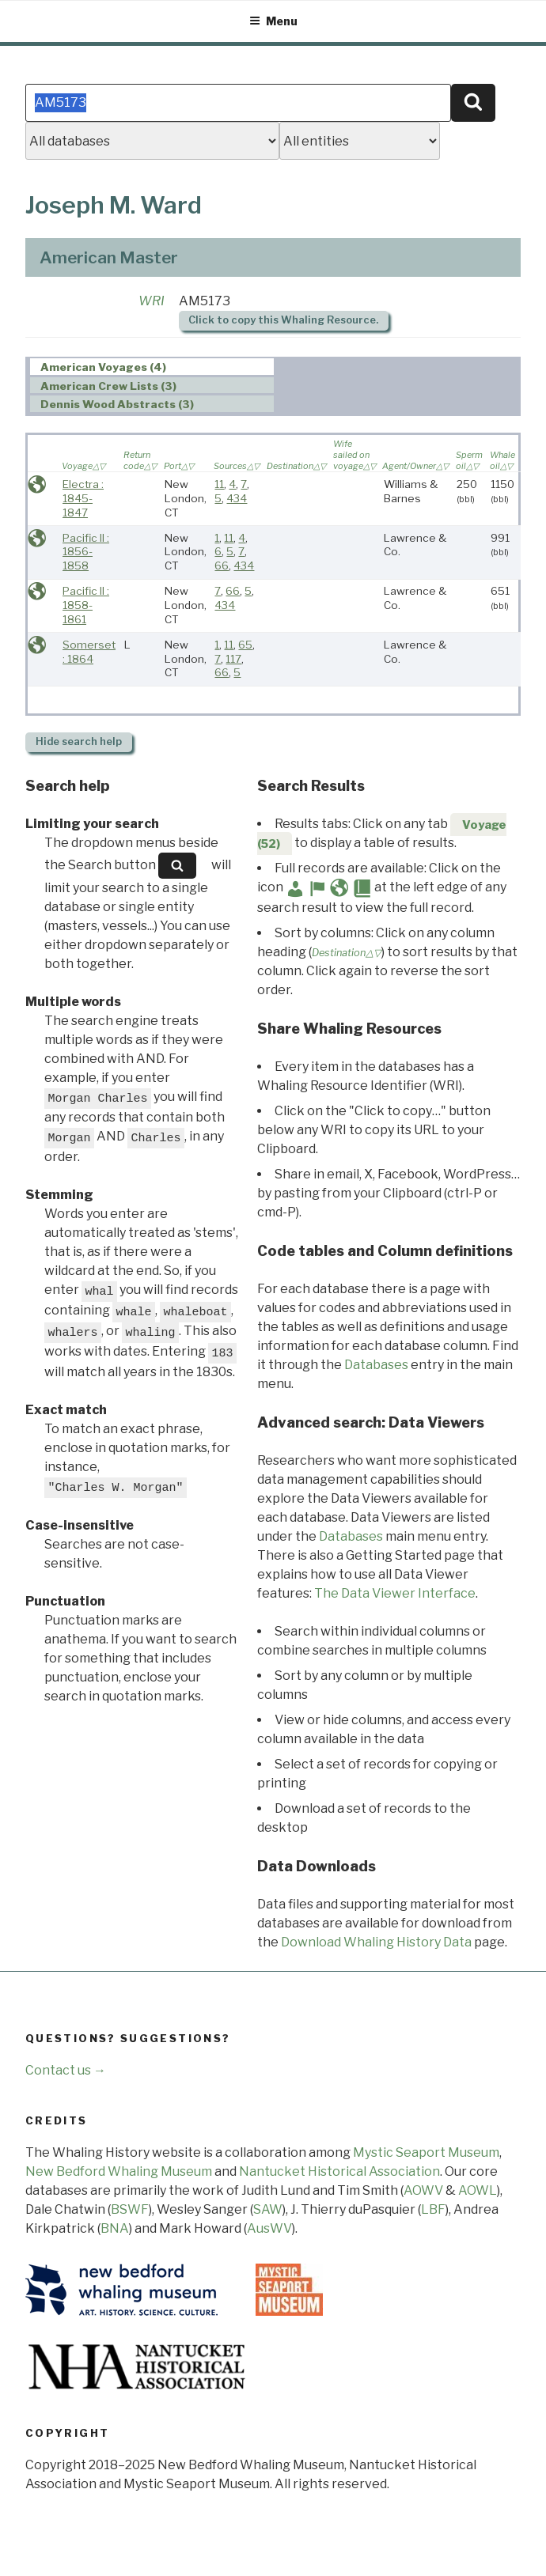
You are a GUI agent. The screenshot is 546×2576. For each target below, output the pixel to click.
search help (79, 741)
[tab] (152, 366)
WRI (151, 300)
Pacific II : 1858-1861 (86, 604)
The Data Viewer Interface (395, 1593)
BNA (114, 2228)
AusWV (269, 2228)
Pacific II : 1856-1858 (86, 551)
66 (221, 565)
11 (219, 484)
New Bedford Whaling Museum (118, 2171)
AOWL (477, 2190)
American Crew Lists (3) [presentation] (108, 386)
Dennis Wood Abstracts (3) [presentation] (117, 404)
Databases (376, 1364)
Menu (273, 21)
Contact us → (65, 2070)
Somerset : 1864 (89, 651)
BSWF (130, 2209)
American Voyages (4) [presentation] (103, 367)
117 (233, 659)
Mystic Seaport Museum (426, 2152)
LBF (433, 2209)
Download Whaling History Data (376, 1942)
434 (236, 498)
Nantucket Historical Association (339, 2171)
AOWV (423, 2190)
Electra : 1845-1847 (83, 498)
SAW (267, 2209)
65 (245, 644)
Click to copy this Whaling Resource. (283, 320)
